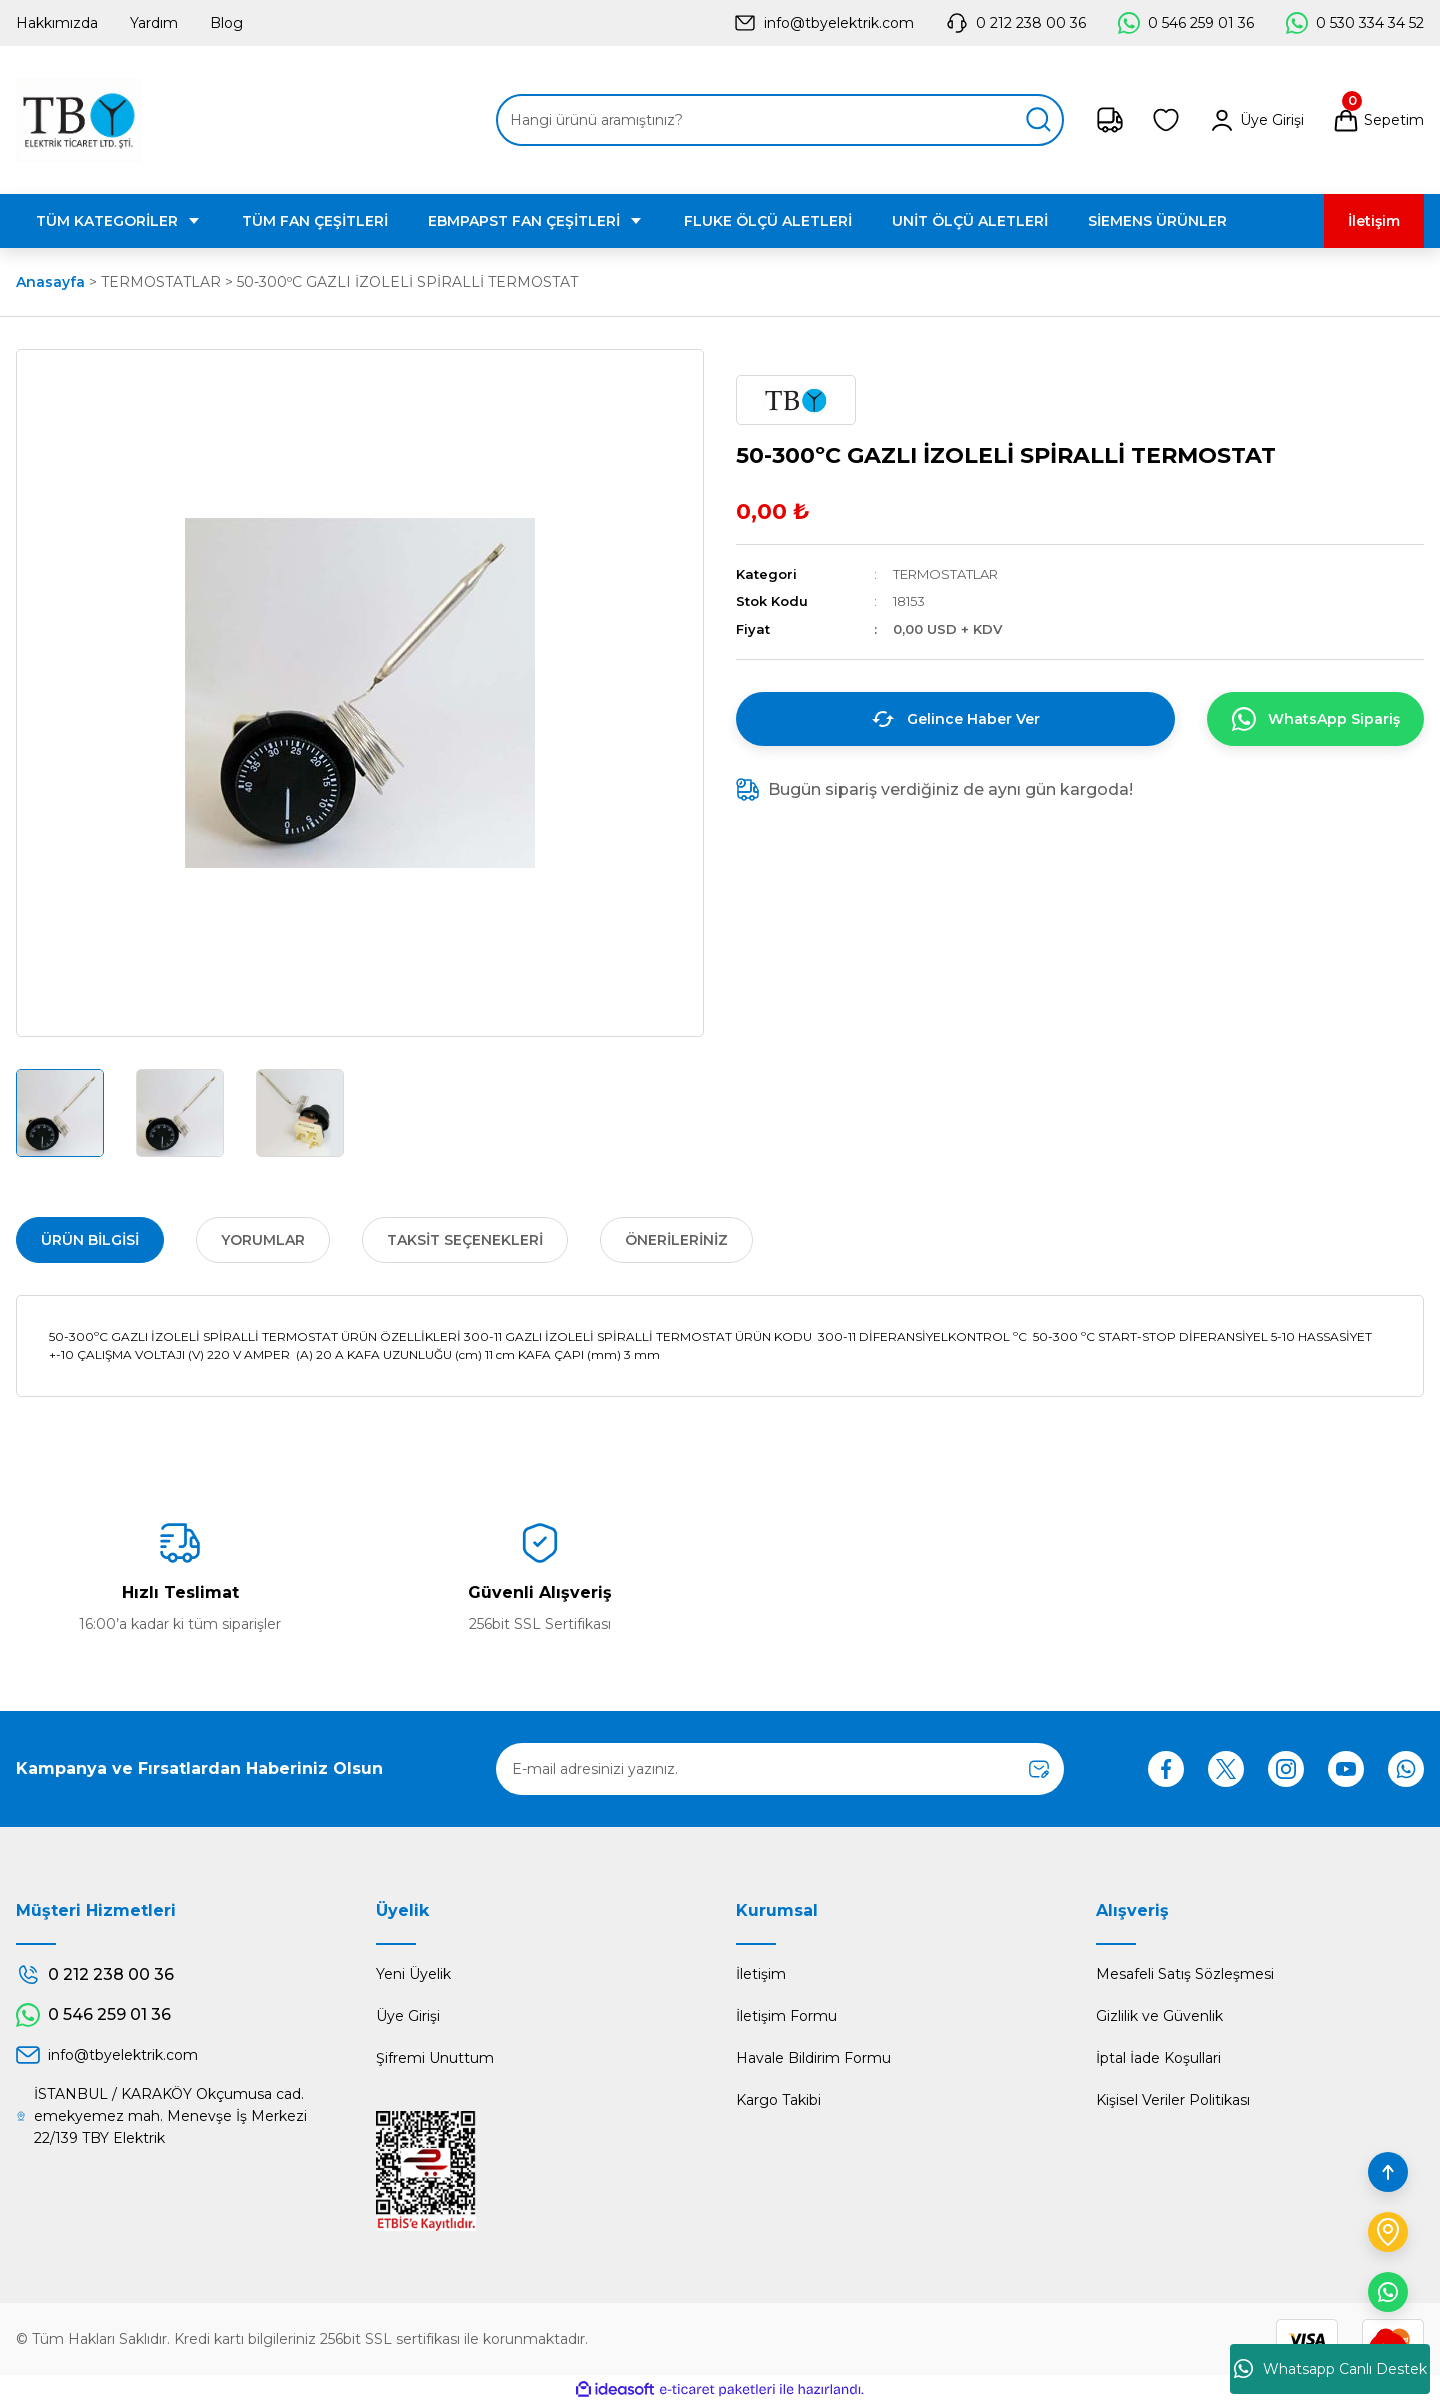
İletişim (761, 1974)
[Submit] (1039, 1769)
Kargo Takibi (778, 2100)
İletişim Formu (786, 2016)
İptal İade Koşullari (1158, 2058)
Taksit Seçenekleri (465, 1240)
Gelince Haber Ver (955, 719)
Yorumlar (263, 1240)
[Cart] (1378, 120)
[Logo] (78, 120)
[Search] (780, 120)
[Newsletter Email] (780, 1769)
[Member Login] (1256, 120)
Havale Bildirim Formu (813, 2058)
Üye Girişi (408, 2016)
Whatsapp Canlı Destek (1330, 2369)
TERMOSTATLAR (945, 574)
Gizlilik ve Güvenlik (1159, 2016)
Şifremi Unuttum (435, 2058)
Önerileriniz (676, 1240)
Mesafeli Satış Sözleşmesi (1185, 1974)
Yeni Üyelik (413, 1974)
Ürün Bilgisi (90, 1240)
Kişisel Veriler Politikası (1173, 2100)
